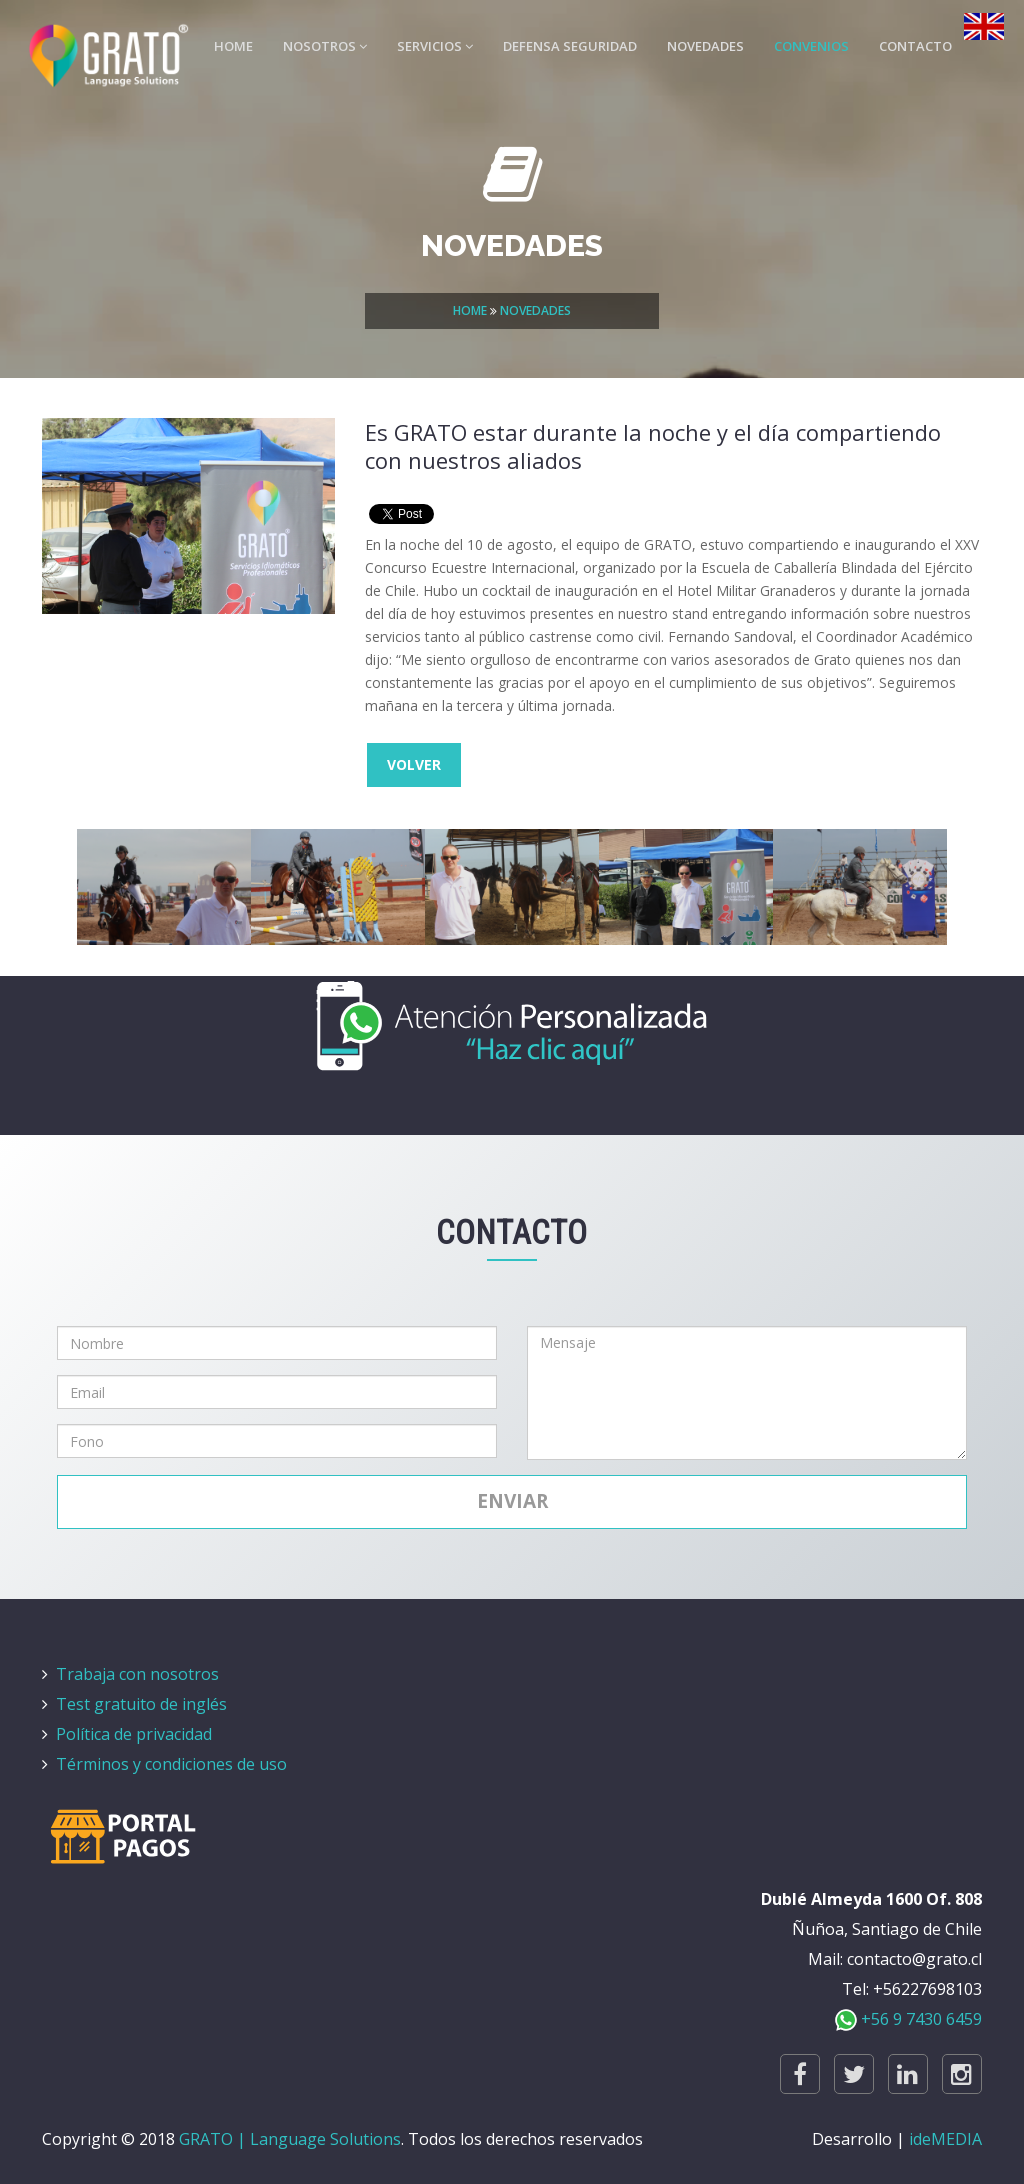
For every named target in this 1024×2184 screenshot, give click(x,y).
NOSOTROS (325, 46)
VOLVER (414, 764)
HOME (233, 46)
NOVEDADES (705, 46)
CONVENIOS (811, 46)
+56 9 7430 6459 (908, 2019)
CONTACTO (915, 46)
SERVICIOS (435, 46)
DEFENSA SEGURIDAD (570, 46)
